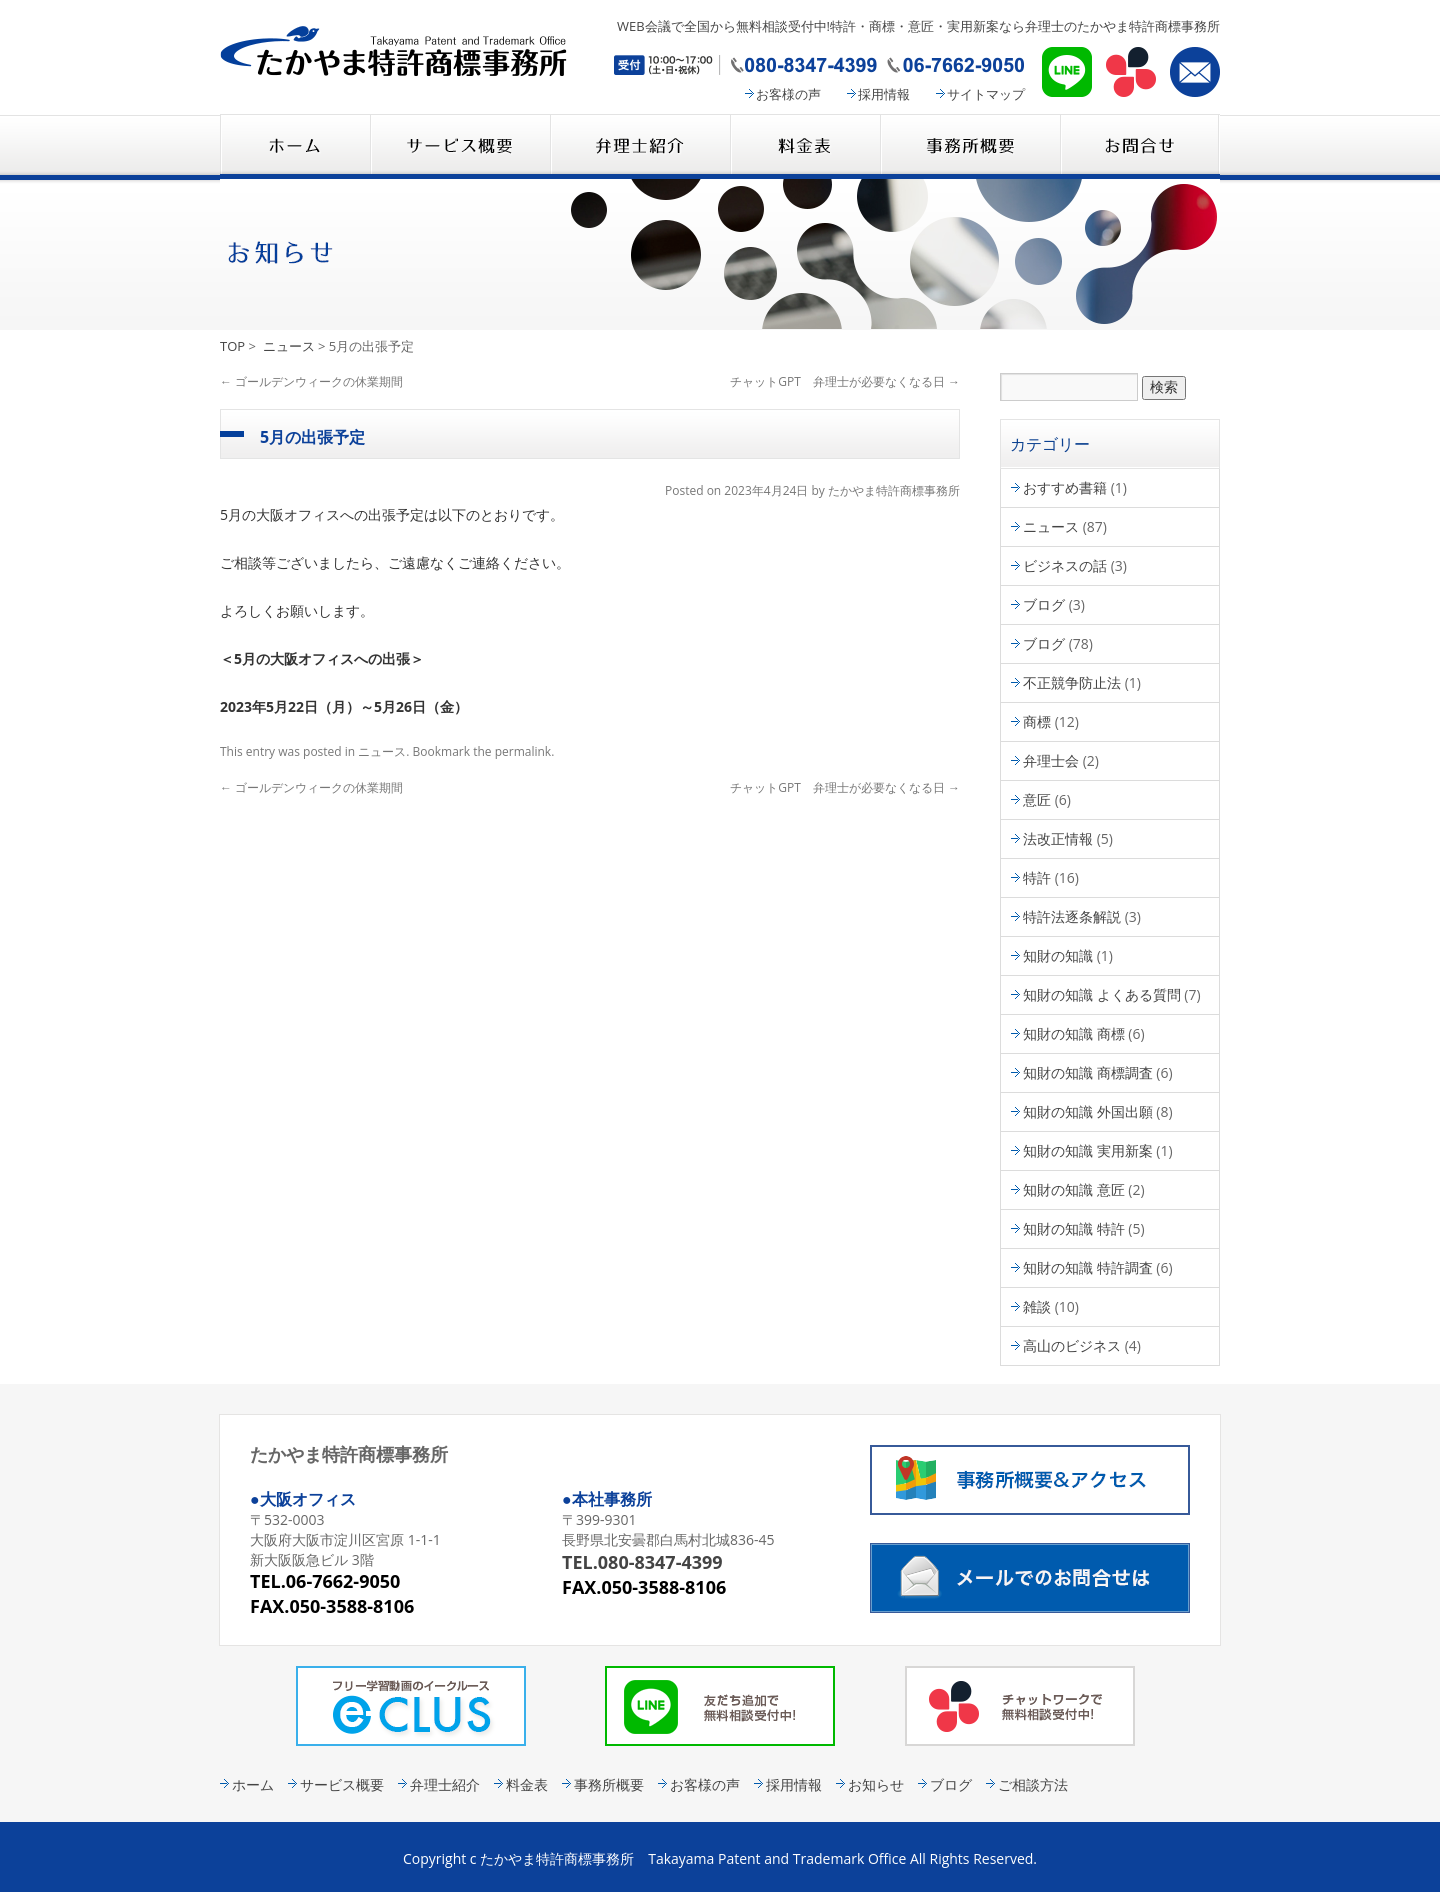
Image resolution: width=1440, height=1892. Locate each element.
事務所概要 (970, 146)
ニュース (289, 346)
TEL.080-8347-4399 (642, 1562)
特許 (1037, 877)
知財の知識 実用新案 (1088, 1150)
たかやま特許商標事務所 (894, 490)
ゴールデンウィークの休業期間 (311, 381)
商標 (1037, 721)
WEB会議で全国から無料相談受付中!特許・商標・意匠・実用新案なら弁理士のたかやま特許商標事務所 (918, 26)
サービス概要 (460, 146)
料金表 (805, 146)
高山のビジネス (1072, 1345)
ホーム (253, 1784)
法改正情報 (1058, 838)
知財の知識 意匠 (1074, 1189)
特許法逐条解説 (1072, 916)
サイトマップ (986, 94)
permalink (523, 751)
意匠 (1037, 799)
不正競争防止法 (1072, 682)
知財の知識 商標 (1074, 1033)
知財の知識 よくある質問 (1102, 994)
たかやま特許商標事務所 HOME (295, 146)
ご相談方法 (1033, 1784)
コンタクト (1140, 146)
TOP (232, 346)
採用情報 (884, 94)
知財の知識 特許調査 (1088, 1267)
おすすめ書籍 (1065, 487)
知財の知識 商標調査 (1088, 1072)
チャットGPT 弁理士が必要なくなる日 (845, 381)
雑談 (1037, 1306)
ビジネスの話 (1065, 565)
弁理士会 (1051, 760)
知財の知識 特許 (1074, 1228)
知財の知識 (1058, 955)
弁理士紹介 (640, 146)
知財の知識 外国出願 (1088, 1111)
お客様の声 (788, 94)
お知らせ (876, 1784)
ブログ (1044, 604)
